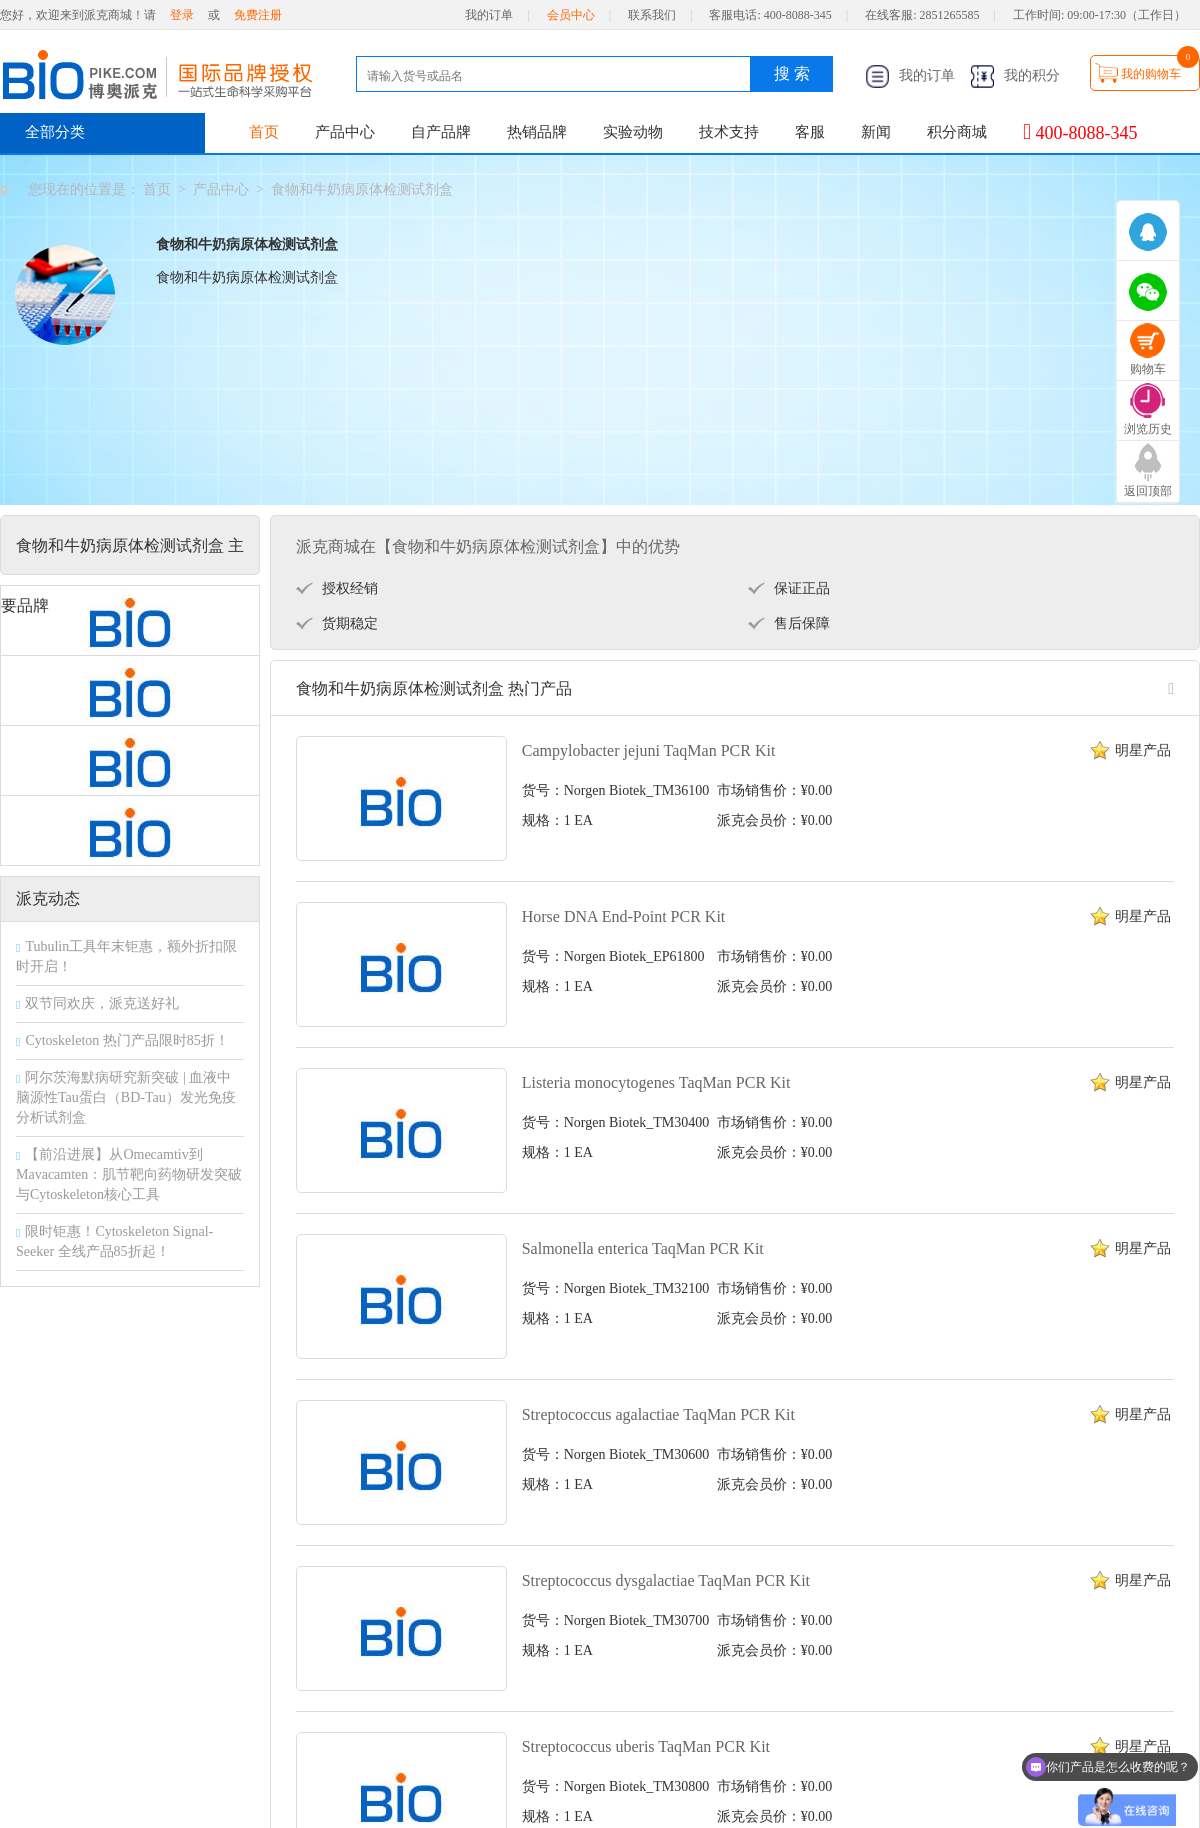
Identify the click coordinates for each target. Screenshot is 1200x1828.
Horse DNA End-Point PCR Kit (624, 916)
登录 (182, 15)
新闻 (876, 132)
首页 (264, 132)
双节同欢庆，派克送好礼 (102, 1003)
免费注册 (258, 15)
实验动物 (633, 132)
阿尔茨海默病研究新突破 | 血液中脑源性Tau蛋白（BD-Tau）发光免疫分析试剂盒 (126, 1097)
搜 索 (792, 73)
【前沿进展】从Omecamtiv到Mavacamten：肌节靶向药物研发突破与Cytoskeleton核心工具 (129, 1174)
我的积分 (1015, 75)
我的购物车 (1151, 74)
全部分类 (55, 132)
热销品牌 (537, 132)
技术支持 (729, 132)
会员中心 (571, 15)
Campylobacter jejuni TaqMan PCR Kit (649, 750)
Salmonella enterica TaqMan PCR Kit (643, 1248)
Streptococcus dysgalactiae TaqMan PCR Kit (666, 1580)
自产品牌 (441, 132)
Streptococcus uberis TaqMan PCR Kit (646, 1746)
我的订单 (489, 15)
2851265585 (950, 15)
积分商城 (957, 132)
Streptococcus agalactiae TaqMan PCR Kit (658, 1414)
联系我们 (652, 15)
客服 (810, 132)
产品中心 (345, 132)
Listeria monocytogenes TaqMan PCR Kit (656, 1082)
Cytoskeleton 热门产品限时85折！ (126, 1040)
